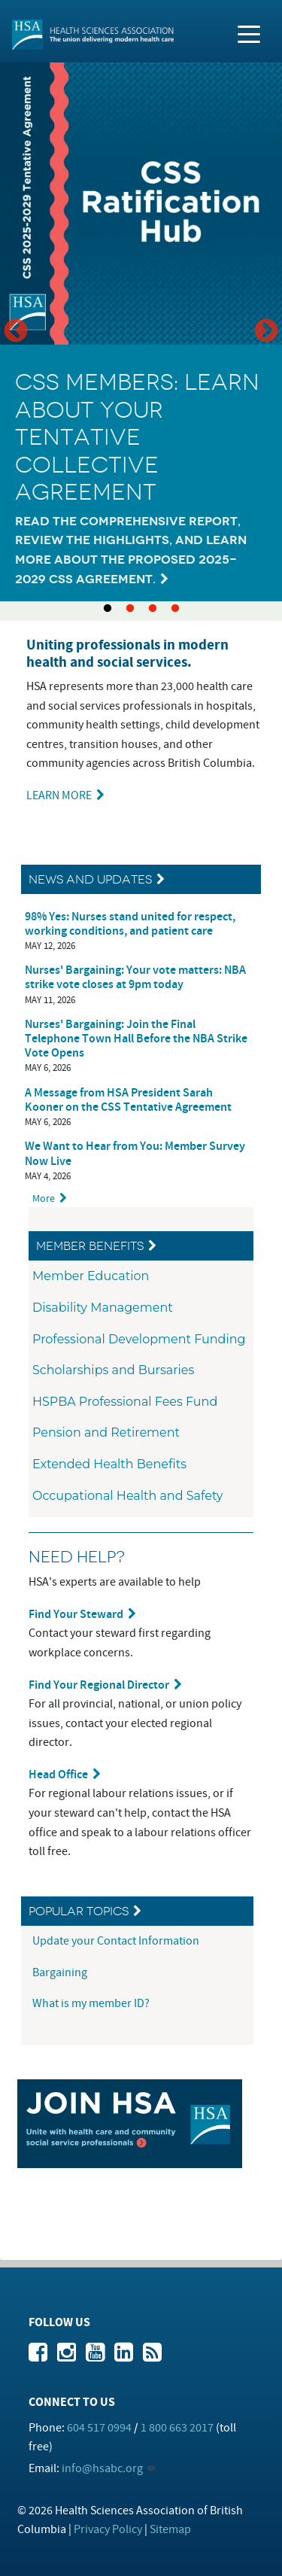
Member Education (90, 1276)
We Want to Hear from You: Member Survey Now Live (135, 1154)
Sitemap (170, 2529)
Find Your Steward (76, 1615)
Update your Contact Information (117, 1940)
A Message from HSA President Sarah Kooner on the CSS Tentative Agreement (128, 1100)
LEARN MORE (59, 795)
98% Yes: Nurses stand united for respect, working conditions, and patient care (130, 924)
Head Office (58, 1775)
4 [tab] (175, 608)
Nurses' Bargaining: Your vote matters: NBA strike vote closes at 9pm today (135, 978)
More (43, 1198)
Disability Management (102, 1307)
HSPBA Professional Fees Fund (124, 1401)
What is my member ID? (91, 2003)
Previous (16, 332)
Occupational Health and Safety (127, 1496)
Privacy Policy (108, 2529)
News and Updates (90, 879)
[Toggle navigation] (249, 33)
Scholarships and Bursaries (113, 1370)
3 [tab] (152, 608)
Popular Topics (79, 1911)
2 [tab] (130, 608)
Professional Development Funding (139, 1339)
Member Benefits (90, 1246)
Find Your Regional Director (99, 1685)
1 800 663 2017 (177, 2427)
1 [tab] (107, 608)
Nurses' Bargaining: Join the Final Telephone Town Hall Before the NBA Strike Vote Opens (136, 1039)
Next (266, 332)
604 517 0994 (99, 2427)
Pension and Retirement (106, 1432)
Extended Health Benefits (109, 1464)
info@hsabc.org (102, 2468)
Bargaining (60, 1972)
